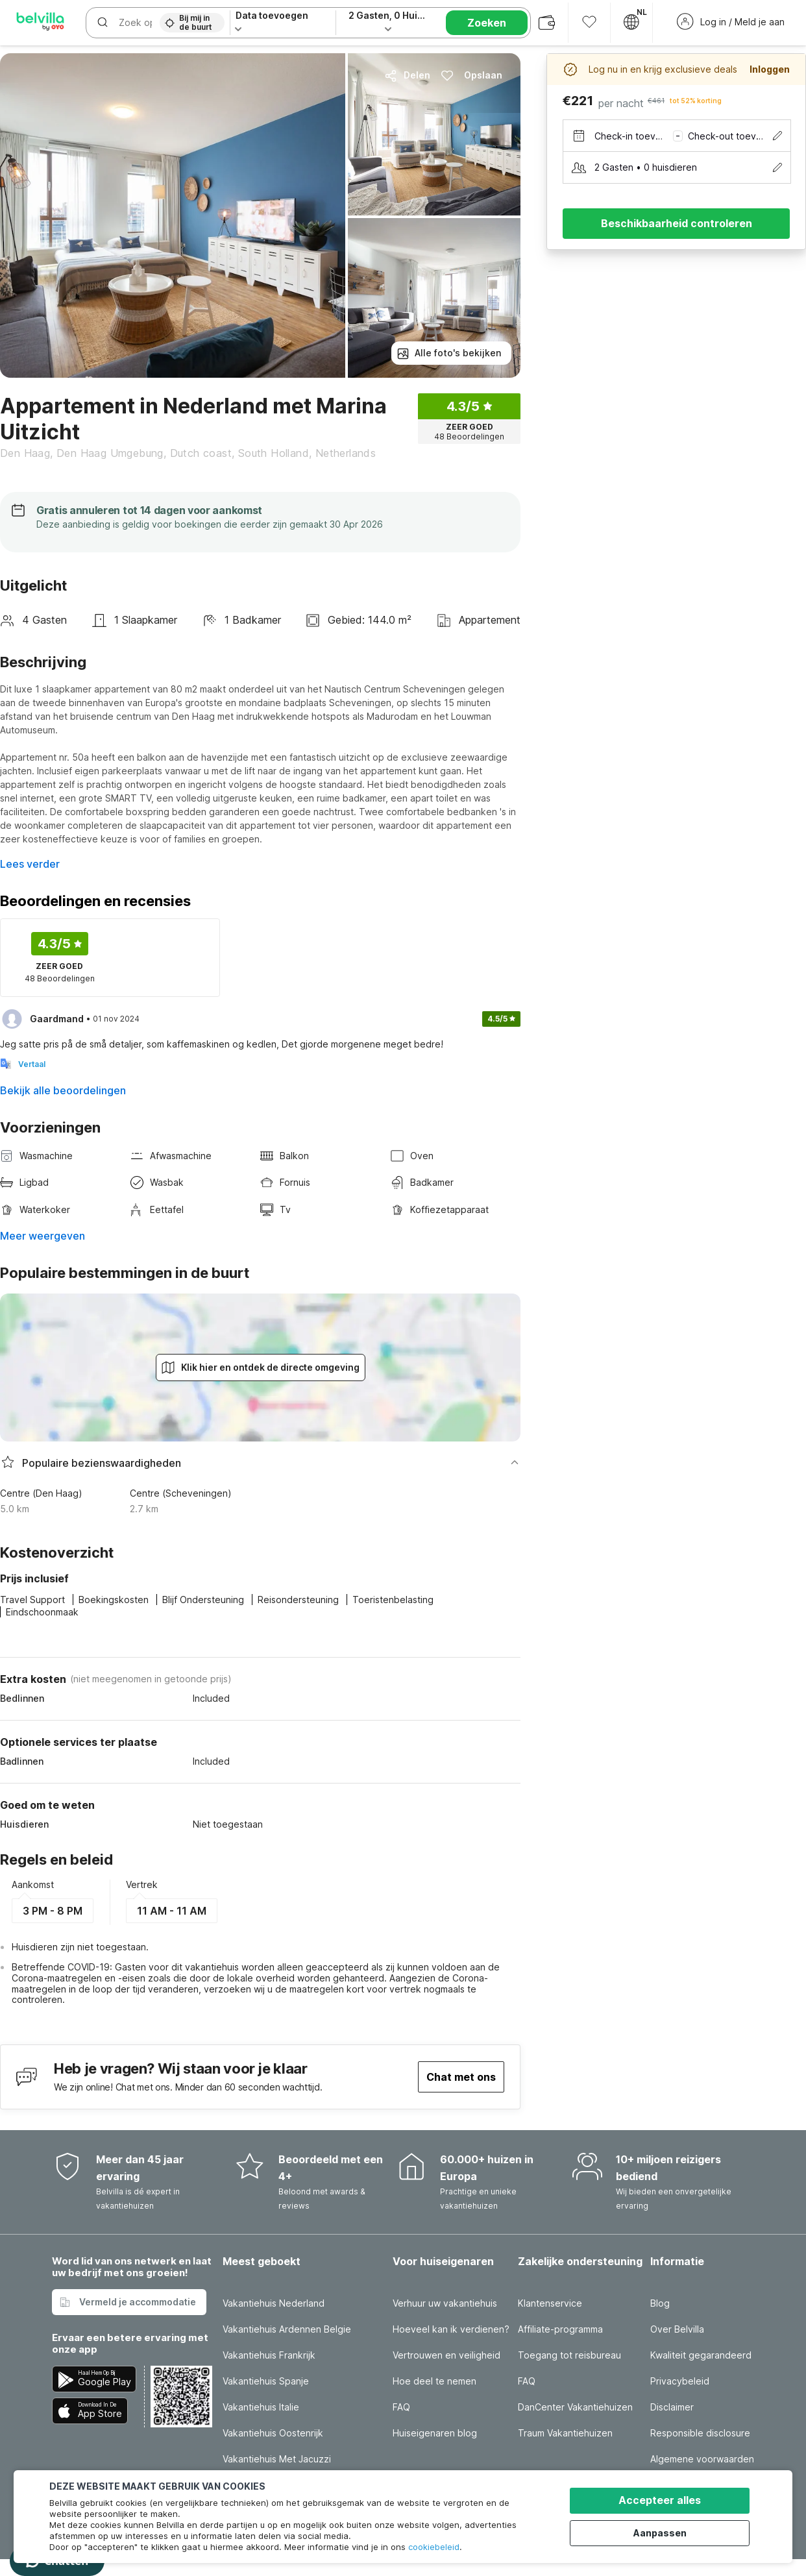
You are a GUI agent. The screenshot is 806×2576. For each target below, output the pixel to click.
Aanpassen (663, 2532)
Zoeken (486, 22)
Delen (407, 75)
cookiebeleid (433, 2547)
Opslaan (471, 75)
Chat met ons (461, 2076)
